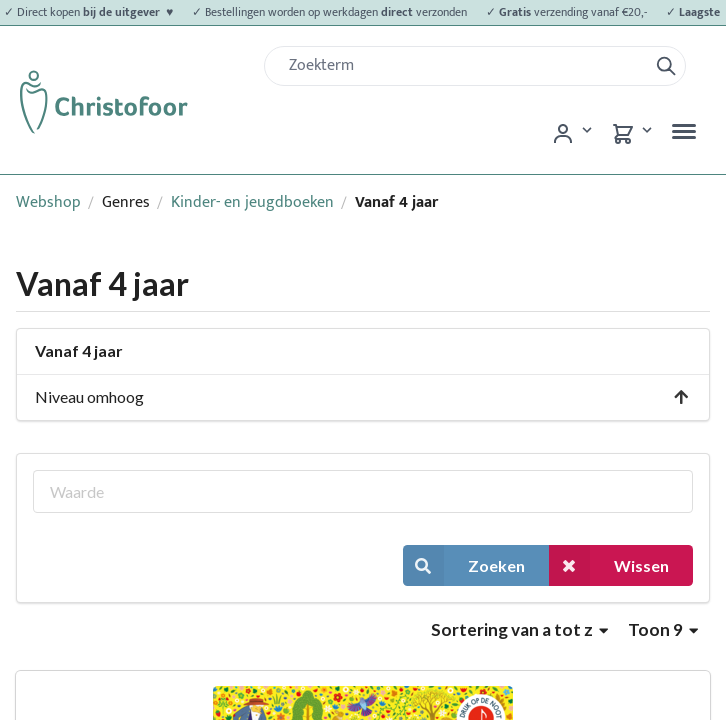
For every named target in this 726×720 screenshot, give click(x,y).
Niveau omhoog (362, 396)
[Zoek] (464, 66)
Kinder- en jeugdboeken (252, 202)
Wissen (609, 565)
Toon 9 (663, 629)
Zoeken (464, 565)
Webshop (48, 202)
